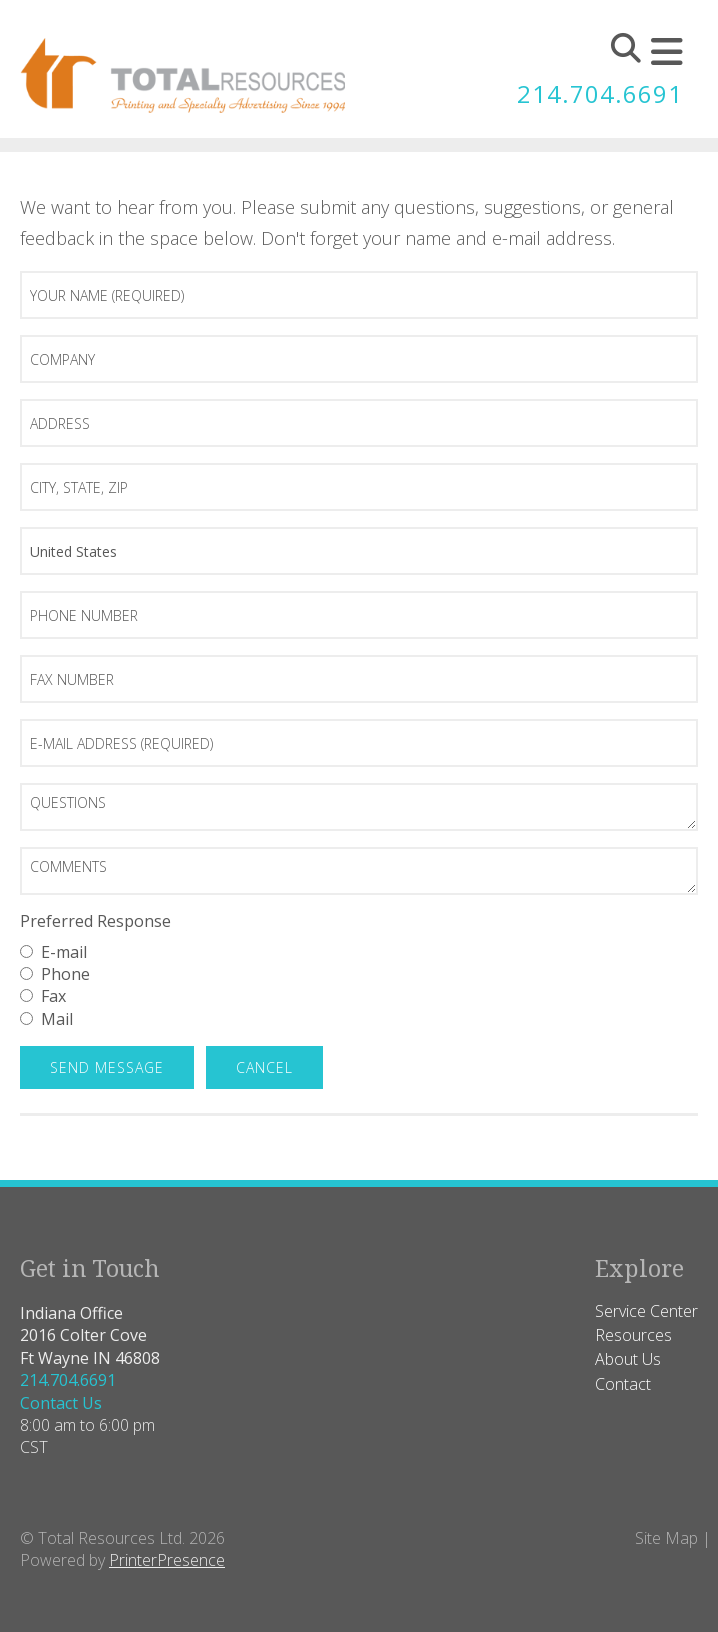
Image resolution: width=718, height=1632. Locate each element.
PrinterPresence (167, 1560)
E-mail (53, 952)
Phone (55, 974)
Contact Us (61, 1403)
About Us (628, 1359)
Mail (46, 1019)
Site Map (666, 1538)
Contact (623, 1384)
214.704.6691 (600, 93)
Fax (43, 996)
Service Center (646, 1311)
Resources (633, 1335)
